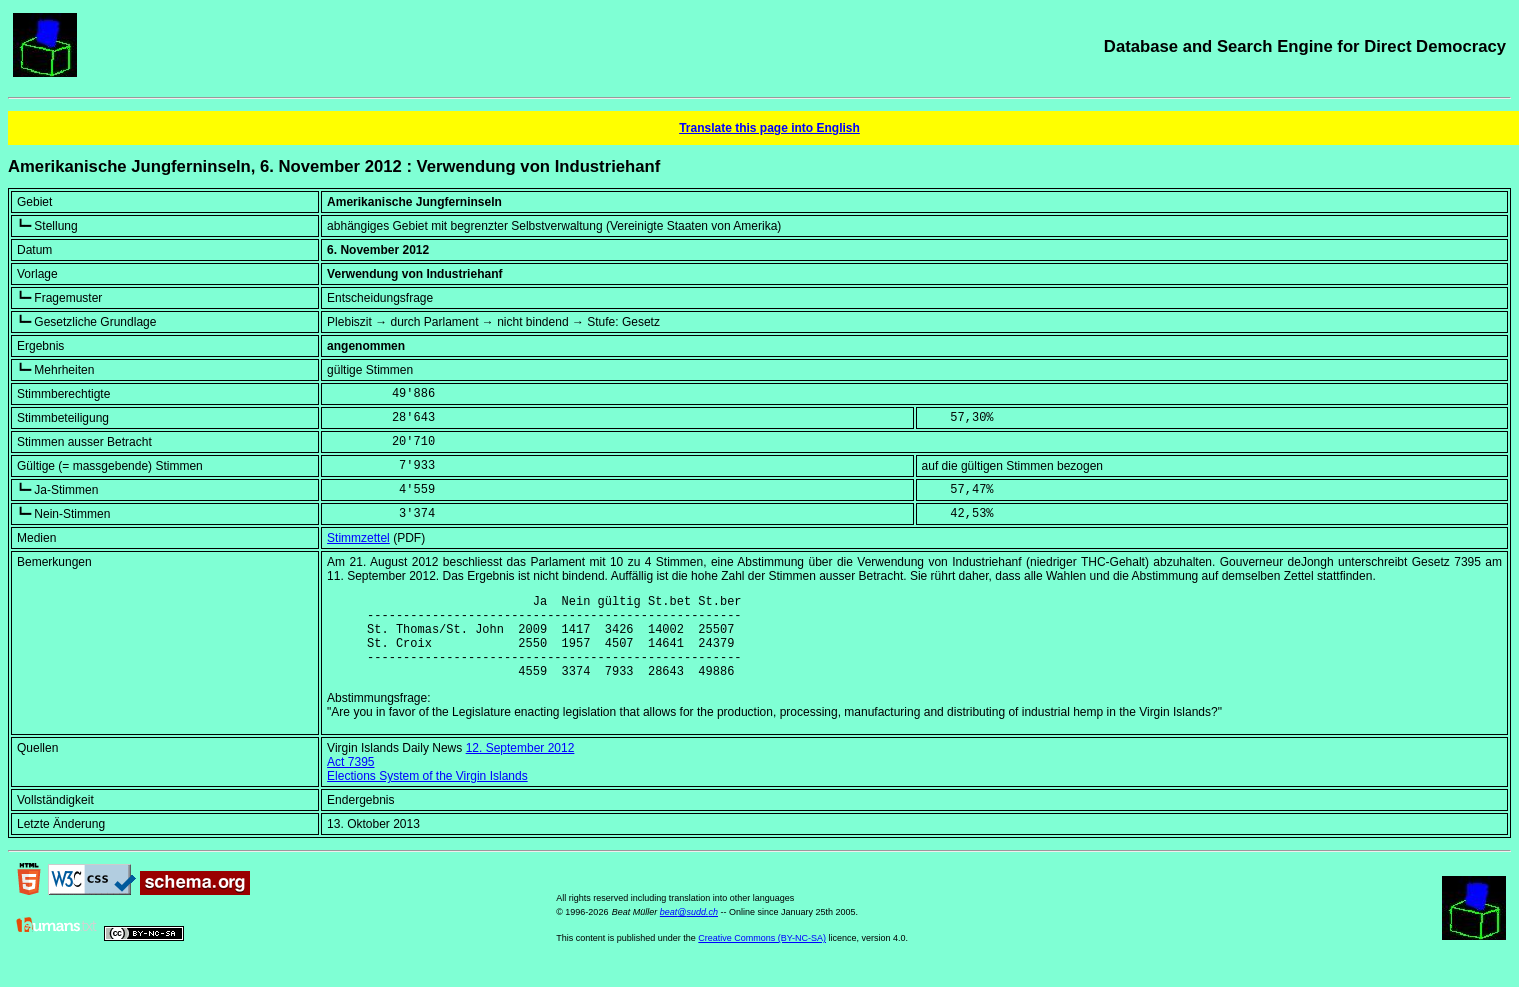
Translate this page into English (769, 128)
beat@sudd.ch (689, 930)
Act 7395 (350, 780)
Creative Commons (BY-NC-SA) (762, 956)
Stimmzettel (358, 538)
